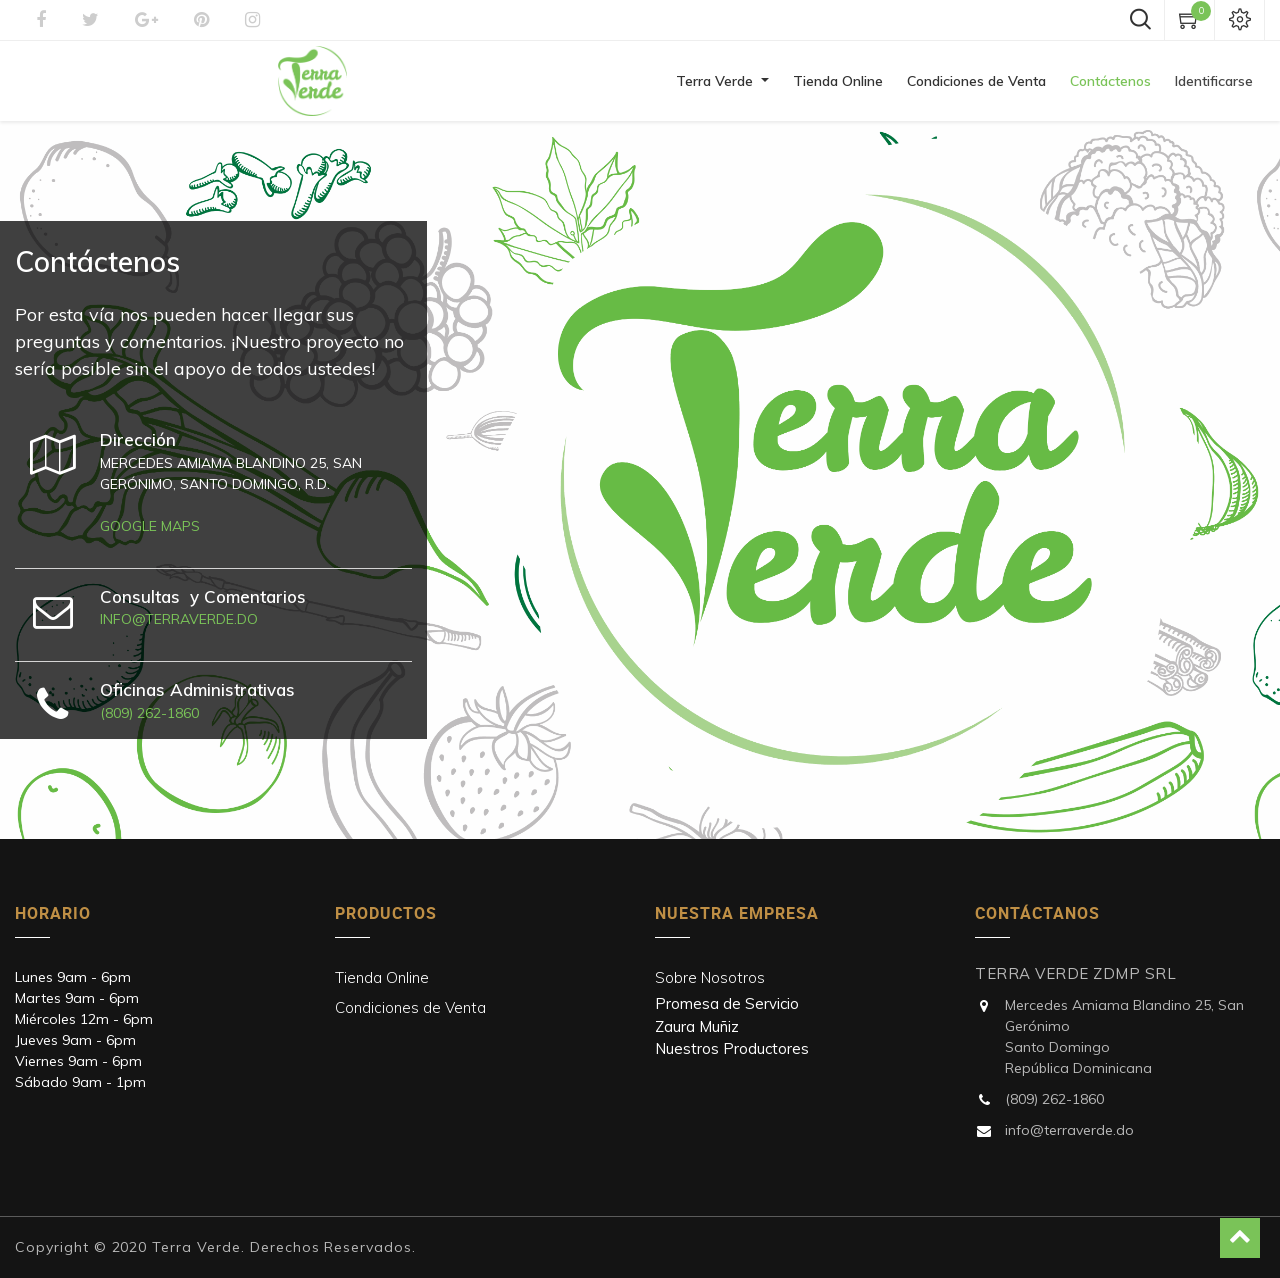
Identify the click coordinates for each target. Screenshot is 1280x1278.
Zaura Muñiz (697, 1026)
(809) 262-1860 (149, 713)
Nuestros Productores (732, 1048)
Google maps (150, 526)
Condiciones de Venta (410, 1007)
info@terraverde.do (179, 619)
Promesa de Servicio (727, 1003)
